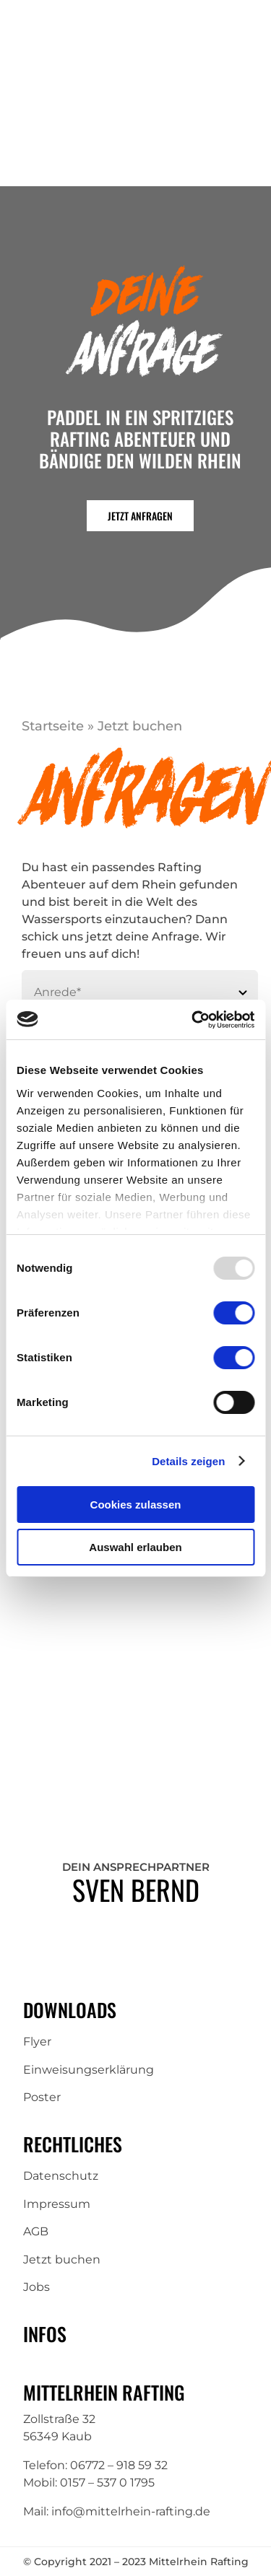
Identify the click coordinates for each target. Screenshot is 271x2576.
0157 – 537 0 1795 (107, 2482)
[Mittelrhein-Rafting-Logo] (92, 86)
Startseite (53, 726)
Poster (42, 2097)
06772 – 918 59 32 (119, 2465)
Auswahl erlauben (135, 1547)
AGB (35, 2231)
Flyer (37, 2041)
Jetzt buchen (61, 2259)
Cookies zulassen (135, 1504)
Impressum (56, 2204)
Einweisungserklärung (88, 2070)
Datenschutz (60, 2176)
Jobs (36, 2287)
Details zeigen (188, 1461)
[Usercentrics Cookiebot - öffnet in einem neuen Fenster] (193, 1019)
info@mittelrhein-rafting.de (130, 2511)
